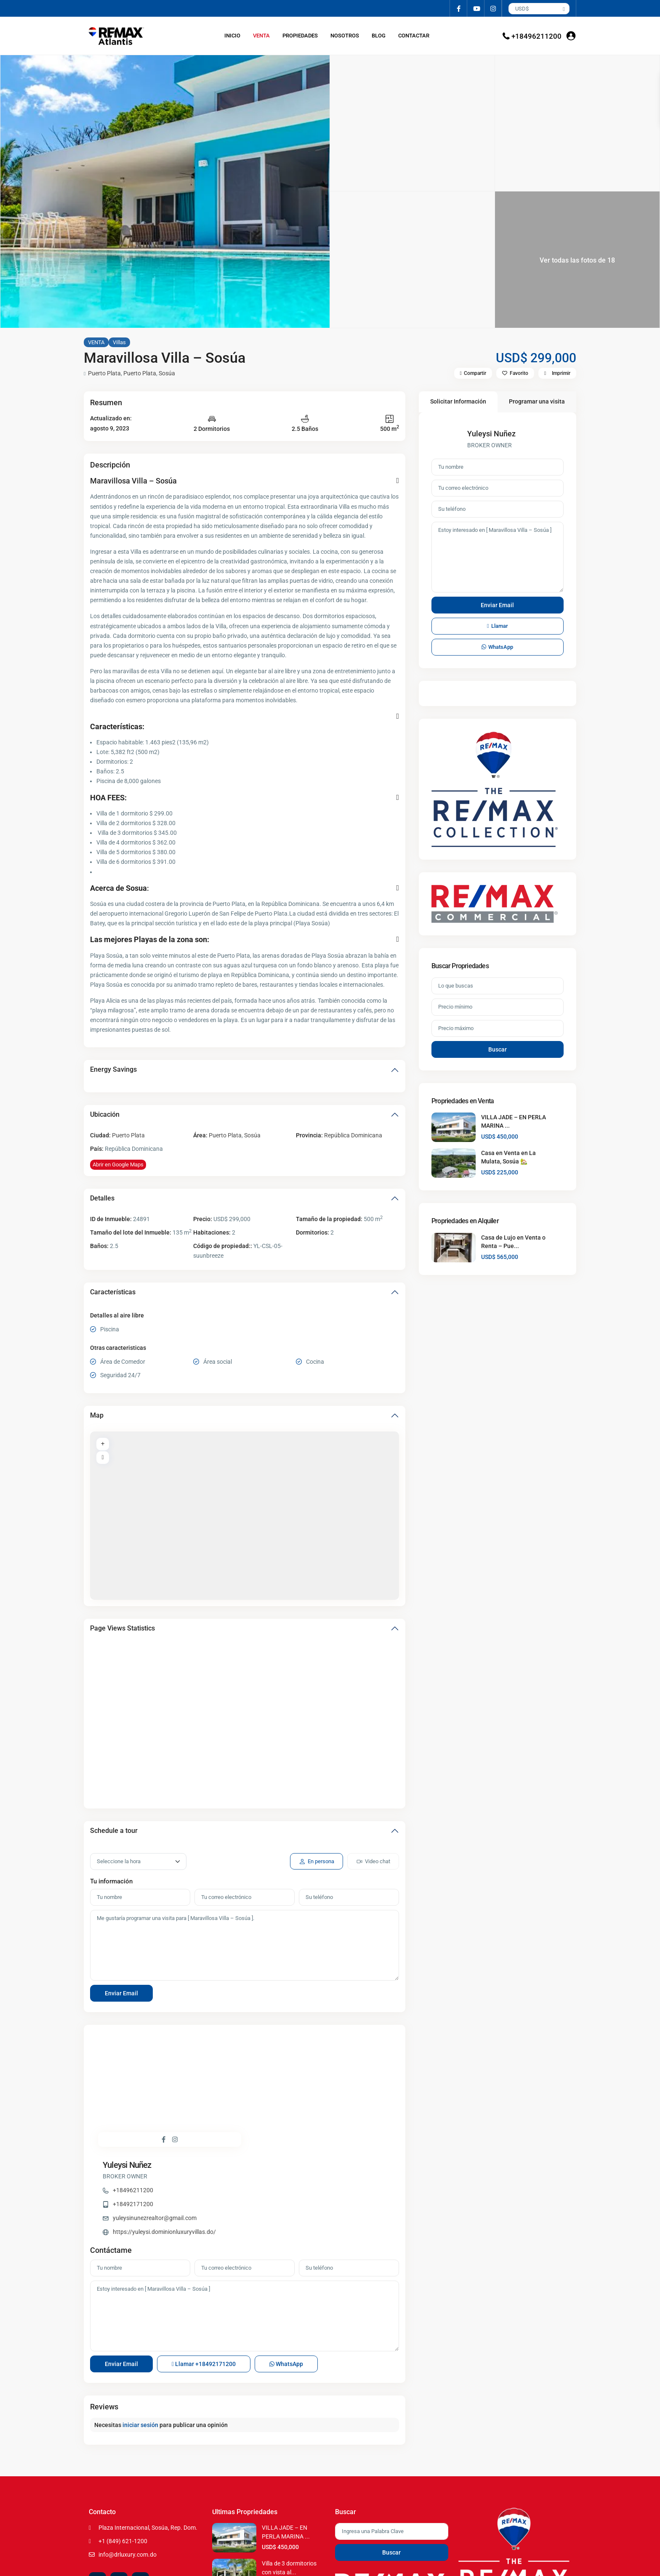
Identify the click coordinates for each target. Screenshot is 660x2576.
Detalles (102, 1198)
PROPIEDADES (300, 35)
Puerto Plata (104, 373)
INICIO (232, 35)
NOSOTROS (344, 35)
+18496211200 (536, 36)
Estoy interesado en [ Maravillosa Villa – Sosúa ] (244, 2230)
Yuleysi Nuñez (281, 2037)
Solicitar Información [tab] (458, 401)
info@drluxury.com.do (127, 2468)
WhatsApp (286, 2277)
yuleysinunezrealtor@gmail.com (309, 2089)
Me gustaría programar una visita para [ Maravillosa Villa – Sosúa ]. (244, 1945)
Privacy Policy (552, 2563)
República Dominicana (353, 1135)
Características (113, 1292)
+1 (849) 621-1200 (122, 2455)
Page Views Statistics (122, 1628)
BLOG (379, 35)
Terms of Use (517, 2563)
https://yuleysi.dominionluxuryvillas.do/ (318, 2103)
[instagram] (493, 8)
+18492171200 (287, 2075)
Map (97, 1415)
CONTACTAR (413, 35)
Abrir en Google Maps (118, 1164)
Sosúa (167, 373)
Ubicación (105, 1114)
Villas (119, 342)
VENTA (261, 35)
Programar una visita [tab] (537, 401)
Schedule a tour (114, 1831)
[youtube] (475, 8)
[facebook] (458, 8)
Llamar (204, 2277)
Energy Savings (113, 1069)
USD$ (522, 8)
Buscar (497, 1049)
